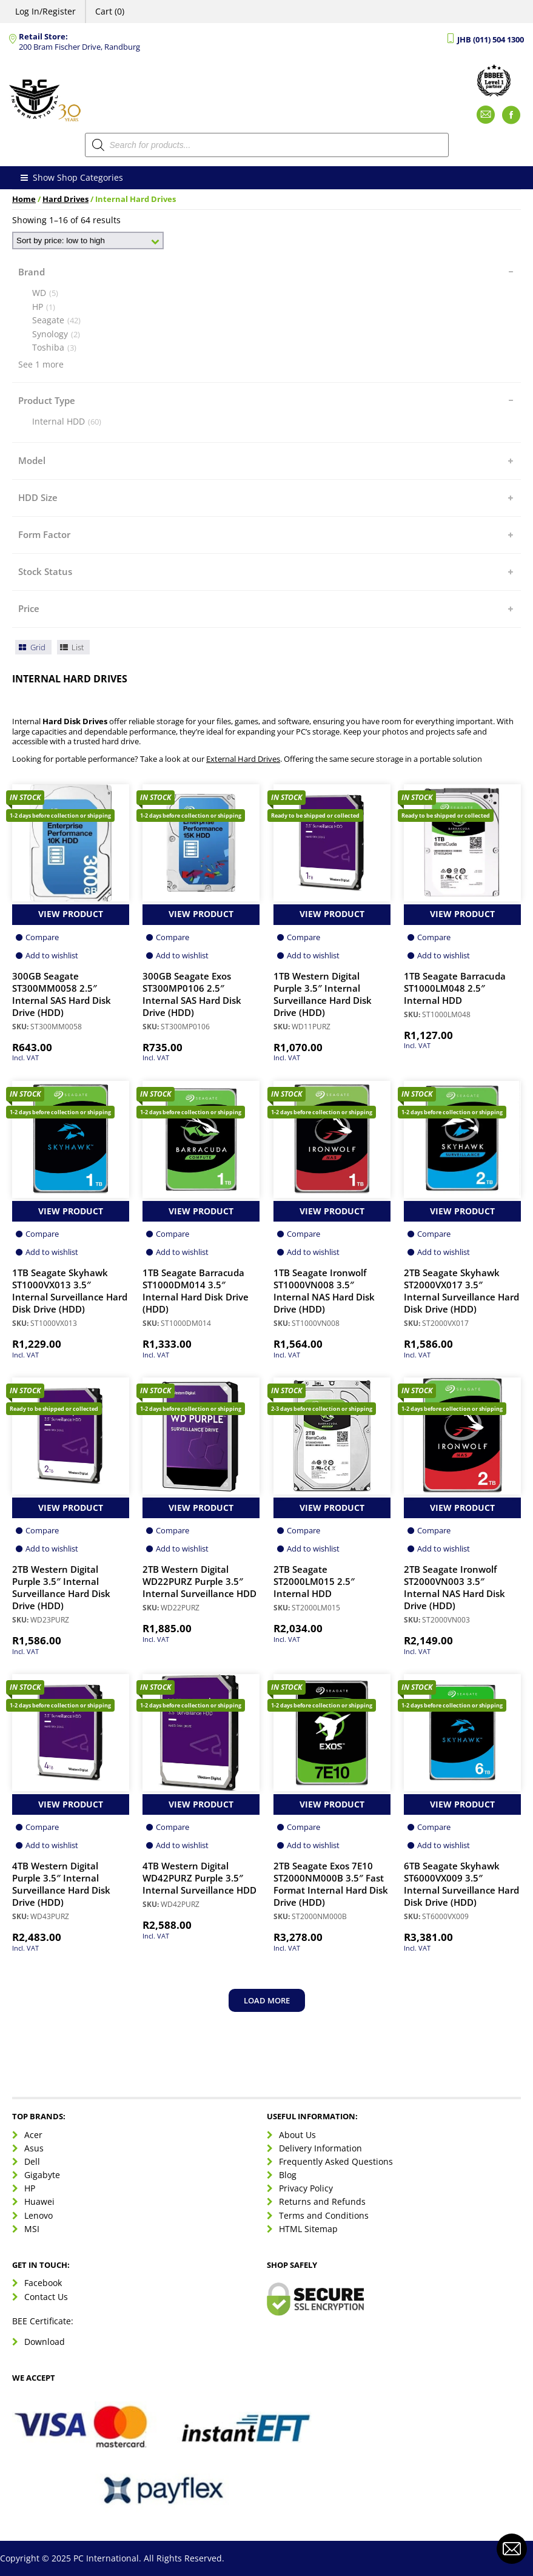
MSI (31, 2229)
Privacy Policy (306, 2188)
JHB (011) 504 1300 (490, 40)
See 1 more (41, 364)
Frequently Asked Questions (336, 2161)
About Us (297, 2135)
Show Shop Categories (70, 177)
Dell (32, 2161)
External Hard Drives (243, 759)
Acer (33, 2135)
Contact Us (46, 2296)
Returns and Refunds (322, 2201)
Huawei (39, 2201)
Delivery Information (320, 2148)
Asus (34, 2148)
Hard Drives (65, 199)
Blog (288, 2175)
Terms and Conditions (324, 2215)
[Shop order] (88, 240)
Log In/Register (45, 11)
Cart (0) (109, 11)
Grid (31, 647)
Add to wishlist (51, 955)
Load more (267, 2000)
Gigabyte (42, 2175)
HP (29, 2188)
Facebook (43, 2282)
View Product (70, 914)
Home (24, 199)
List (71, 647)
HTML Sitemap (308, 2229)
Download (44, 2341)
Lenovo (38, 2215)
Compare (42, 937)
